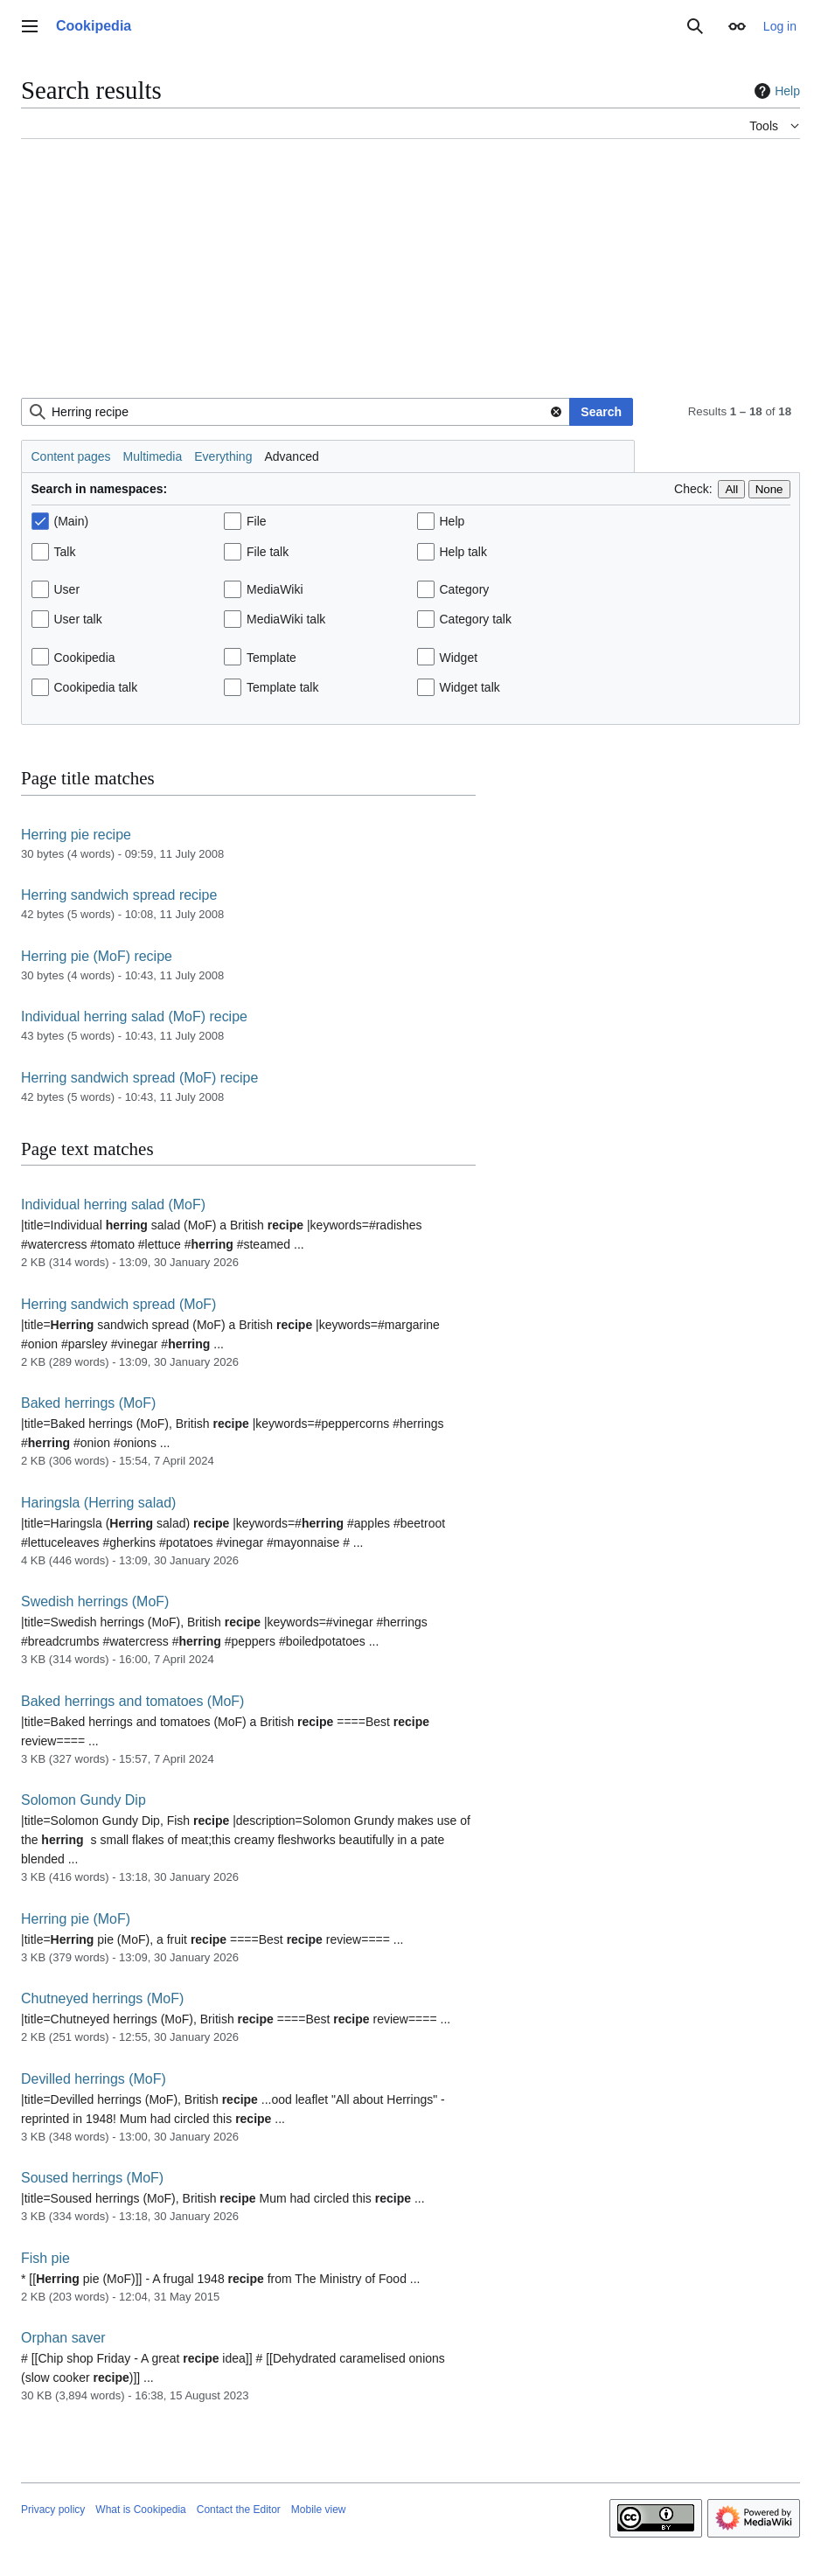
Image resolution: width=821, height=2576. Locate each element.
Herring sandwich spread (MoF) (118, 1304)
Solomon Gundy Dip (83, 1800)
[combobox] (295, 412)
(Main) (71, 521)
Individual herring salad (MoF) (113, 1204)
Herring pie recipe (76, 834)
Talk (65, 552)
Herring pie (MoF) (75, 1918)
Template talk (282, 687)
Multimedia (153, 456)
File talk (268, 552)
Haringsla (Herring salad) (98, 1502)
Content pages (71, 456)
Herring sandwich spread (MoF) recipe (139, 1077)
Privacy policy (53, 2509)
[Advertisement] (410, 275)
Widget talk (470, 687)
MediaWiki (275, 589)
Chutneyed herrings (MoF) (102, 1998)
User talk (78, 619)
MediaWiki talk (286, 619)
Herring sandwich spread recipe (119, 895)
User (67, 589)
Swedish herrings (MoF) (95, 1601)
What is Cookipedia (140, 2509)
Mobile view (318, 2509)
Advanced (291, 456)
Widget (459, 658)
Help (775, 91)
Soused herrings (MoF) (92, 2177)
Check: (693, 489)
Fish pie (45, 2258)
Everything (223, 456)
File (257, 521)
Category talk (475, 619)
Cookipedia (84, 658)
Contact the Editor (239, 2509)
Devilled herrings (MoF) (93, 2078)
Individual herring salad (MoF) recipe (134, 1016)
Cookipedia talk (96, 687)
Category (465, 589)
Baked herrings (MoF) (88, 1403)
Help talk (463, 552)
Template (271, 658)
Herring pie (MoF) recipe (96, 956)
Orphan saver (63, 2337)
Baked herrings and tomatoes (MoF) (132, 1701)
